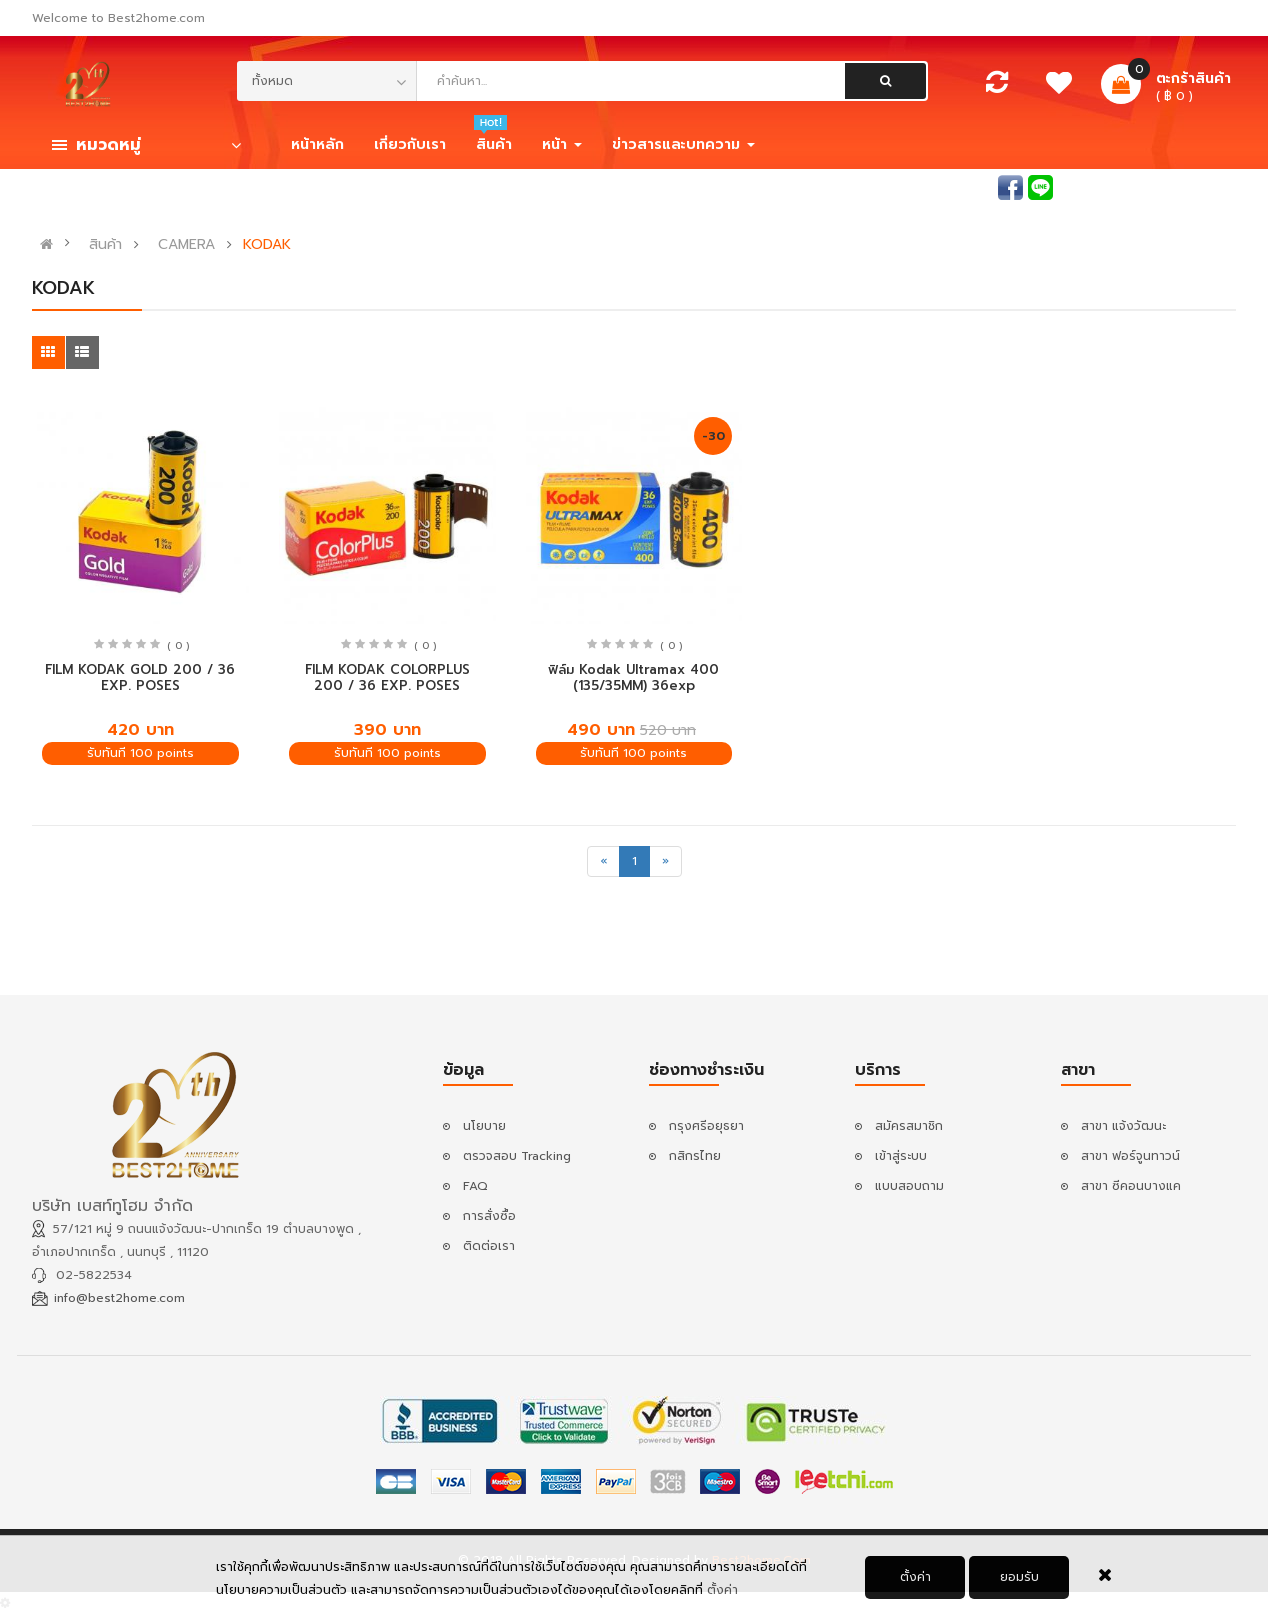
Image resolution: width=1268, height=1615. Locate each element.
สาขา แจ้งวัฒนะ (1123, 1126)
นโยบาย (484, 1126)
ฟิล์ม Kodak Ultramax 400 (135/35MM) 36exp (633, 678)
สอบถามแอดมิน (950, 186)
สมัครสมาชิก (1202, 186)
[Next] (665, 861)
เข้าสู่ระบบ (1113, 186)
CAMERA (186, 245)
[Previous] (603, 861)
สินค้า (105, 245)
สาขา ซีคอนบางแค (1131, 1186)
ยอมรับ (1019, 1582)
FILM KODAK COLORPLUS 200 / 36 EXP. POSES (387, 678)
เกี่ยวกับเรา (410, 144)
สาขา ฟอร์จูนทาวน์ (1130, 1156)
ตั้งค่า (722, 1595)
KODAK (267, 245)
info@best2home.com (119, 1298)
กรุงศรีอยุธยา (706, 1126)
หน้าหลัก (317, 144)
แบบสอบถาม (909, 1186)
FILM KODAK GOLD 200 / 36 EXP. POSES (140, 678)
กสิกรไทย (695, 1156)
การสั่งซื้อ (489, 1216)
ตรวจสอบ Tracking (517, 1156)
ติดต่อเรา (489, 1246)
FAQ (475, 1186)
